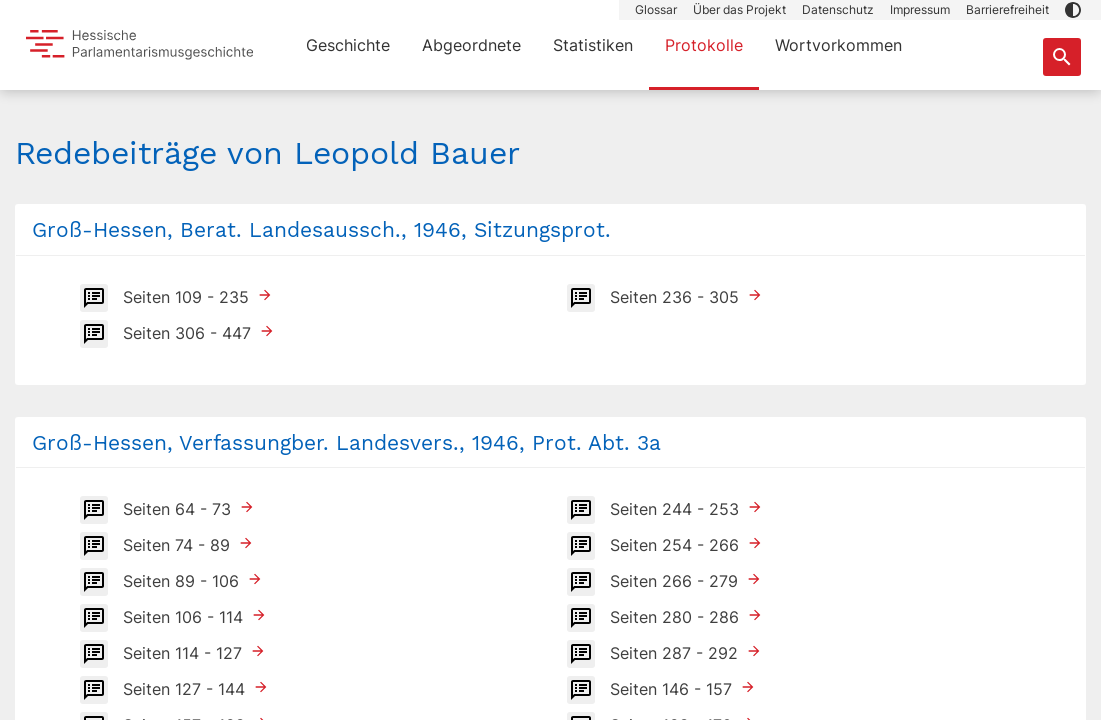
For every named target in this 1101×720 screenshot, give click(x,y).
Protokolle (704, 45)
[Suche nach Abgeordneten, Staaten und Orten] (1062, 57)
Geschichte (348, 45)
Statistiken (593, 45)
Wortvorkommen (838, 45)
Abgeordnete (471, 45)
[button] (1073, 10)
